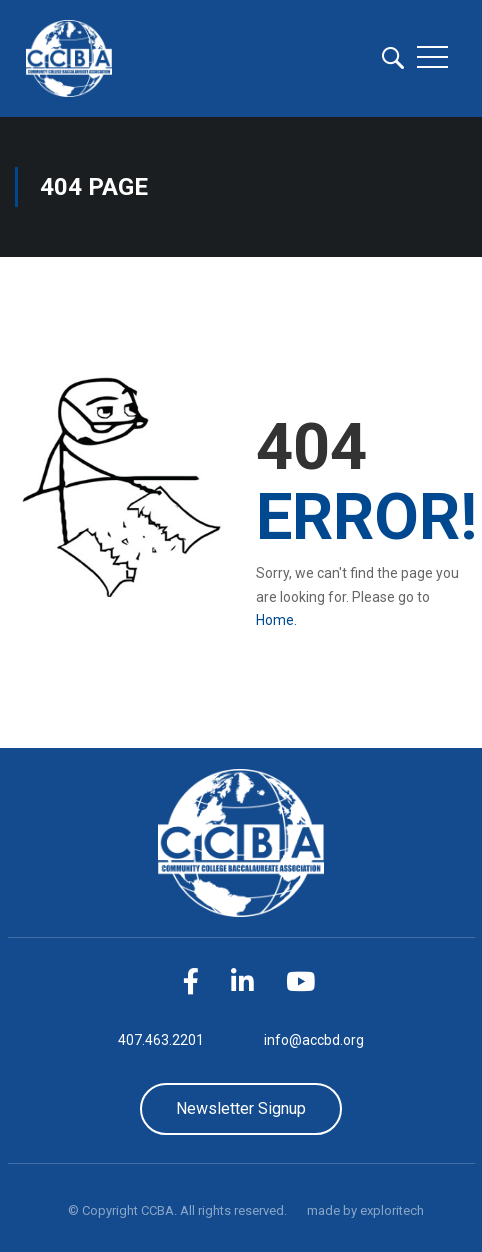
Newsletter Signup (241, 1108)
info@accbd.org (314, 1040)
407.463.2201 (161, 1040)
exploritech (392, 1210)
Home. (276, 620)
